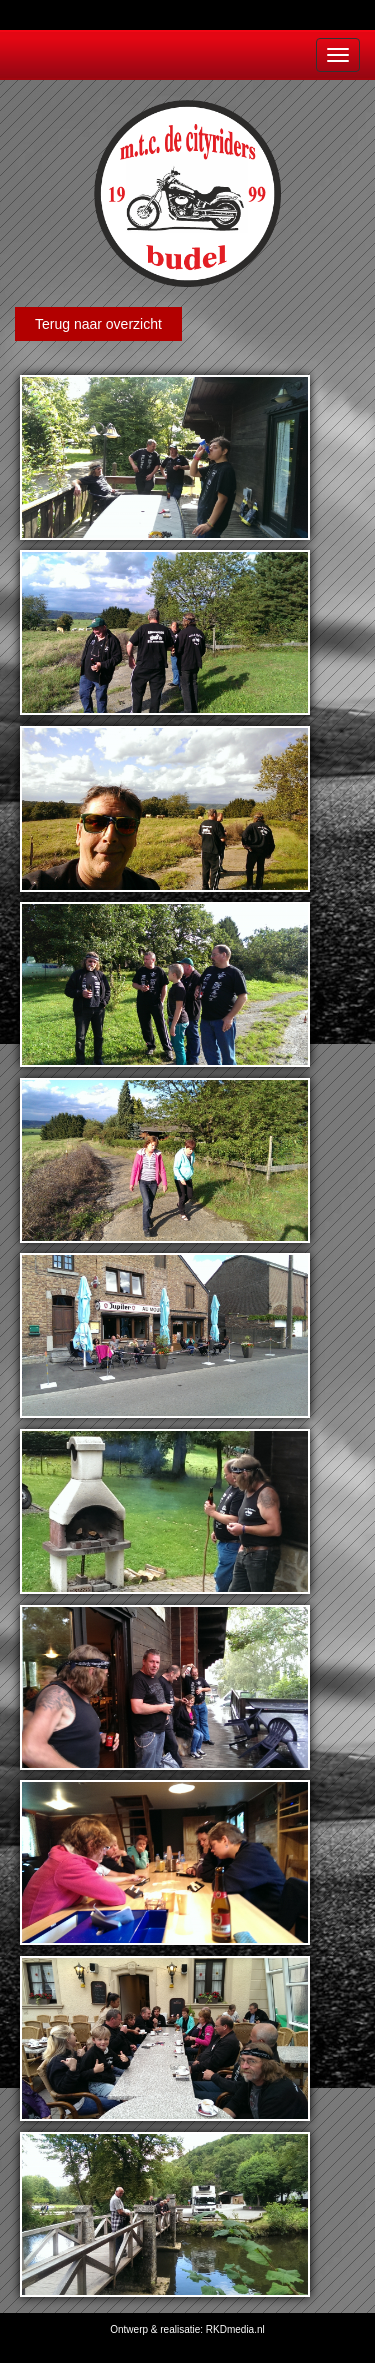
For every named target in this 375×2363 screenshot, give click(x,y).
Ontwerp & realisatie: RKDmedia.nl (187, 2329)
